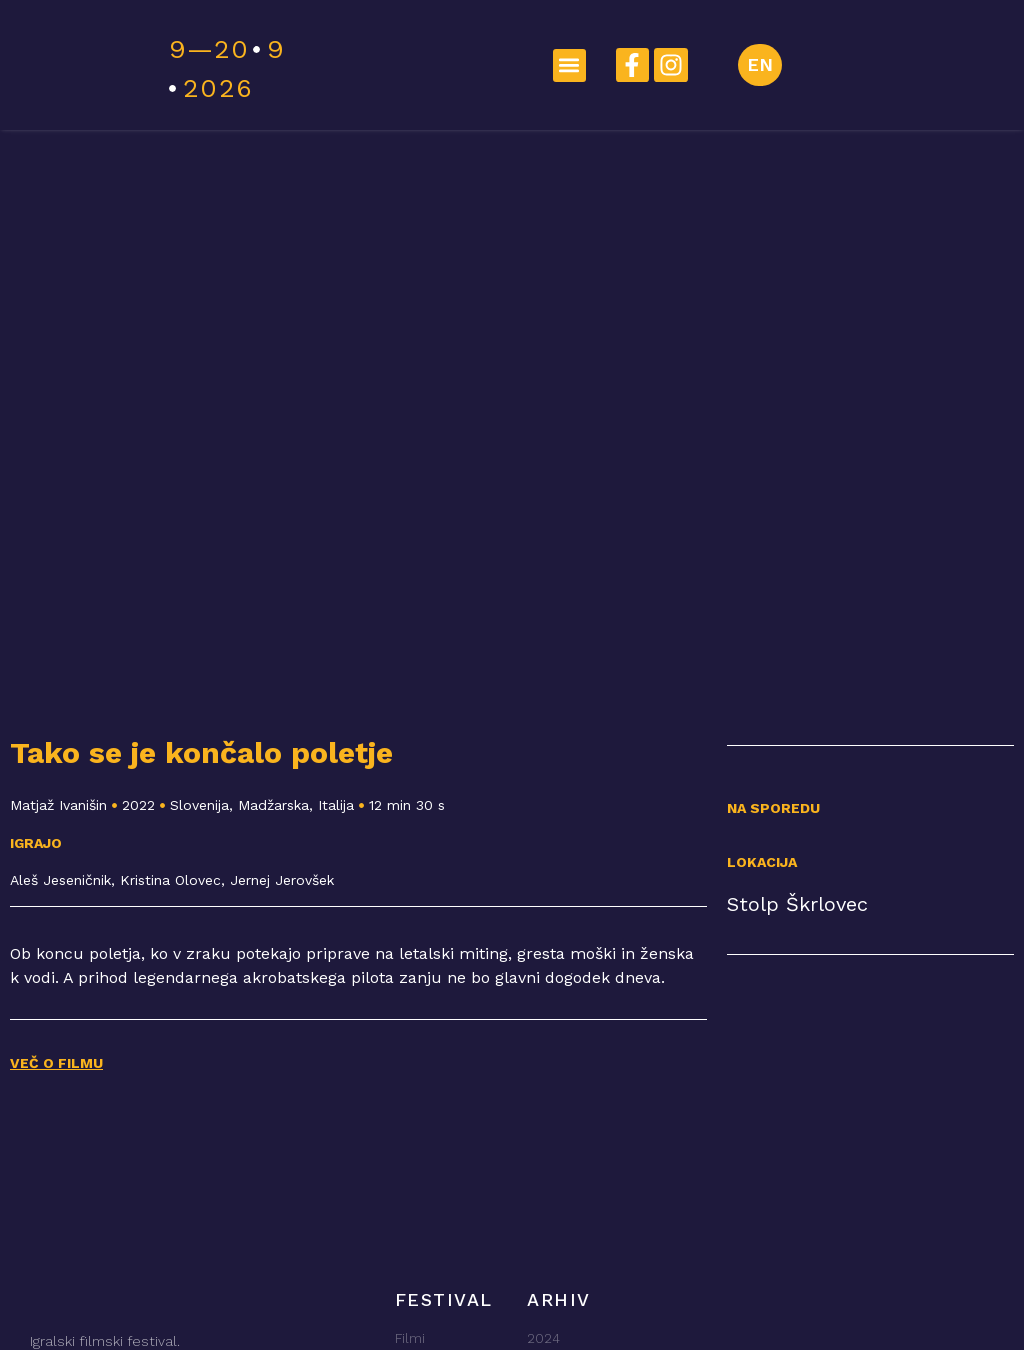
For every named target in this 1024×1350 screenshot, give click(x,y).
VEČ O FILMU (56, 1063)
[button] (569, 65)
